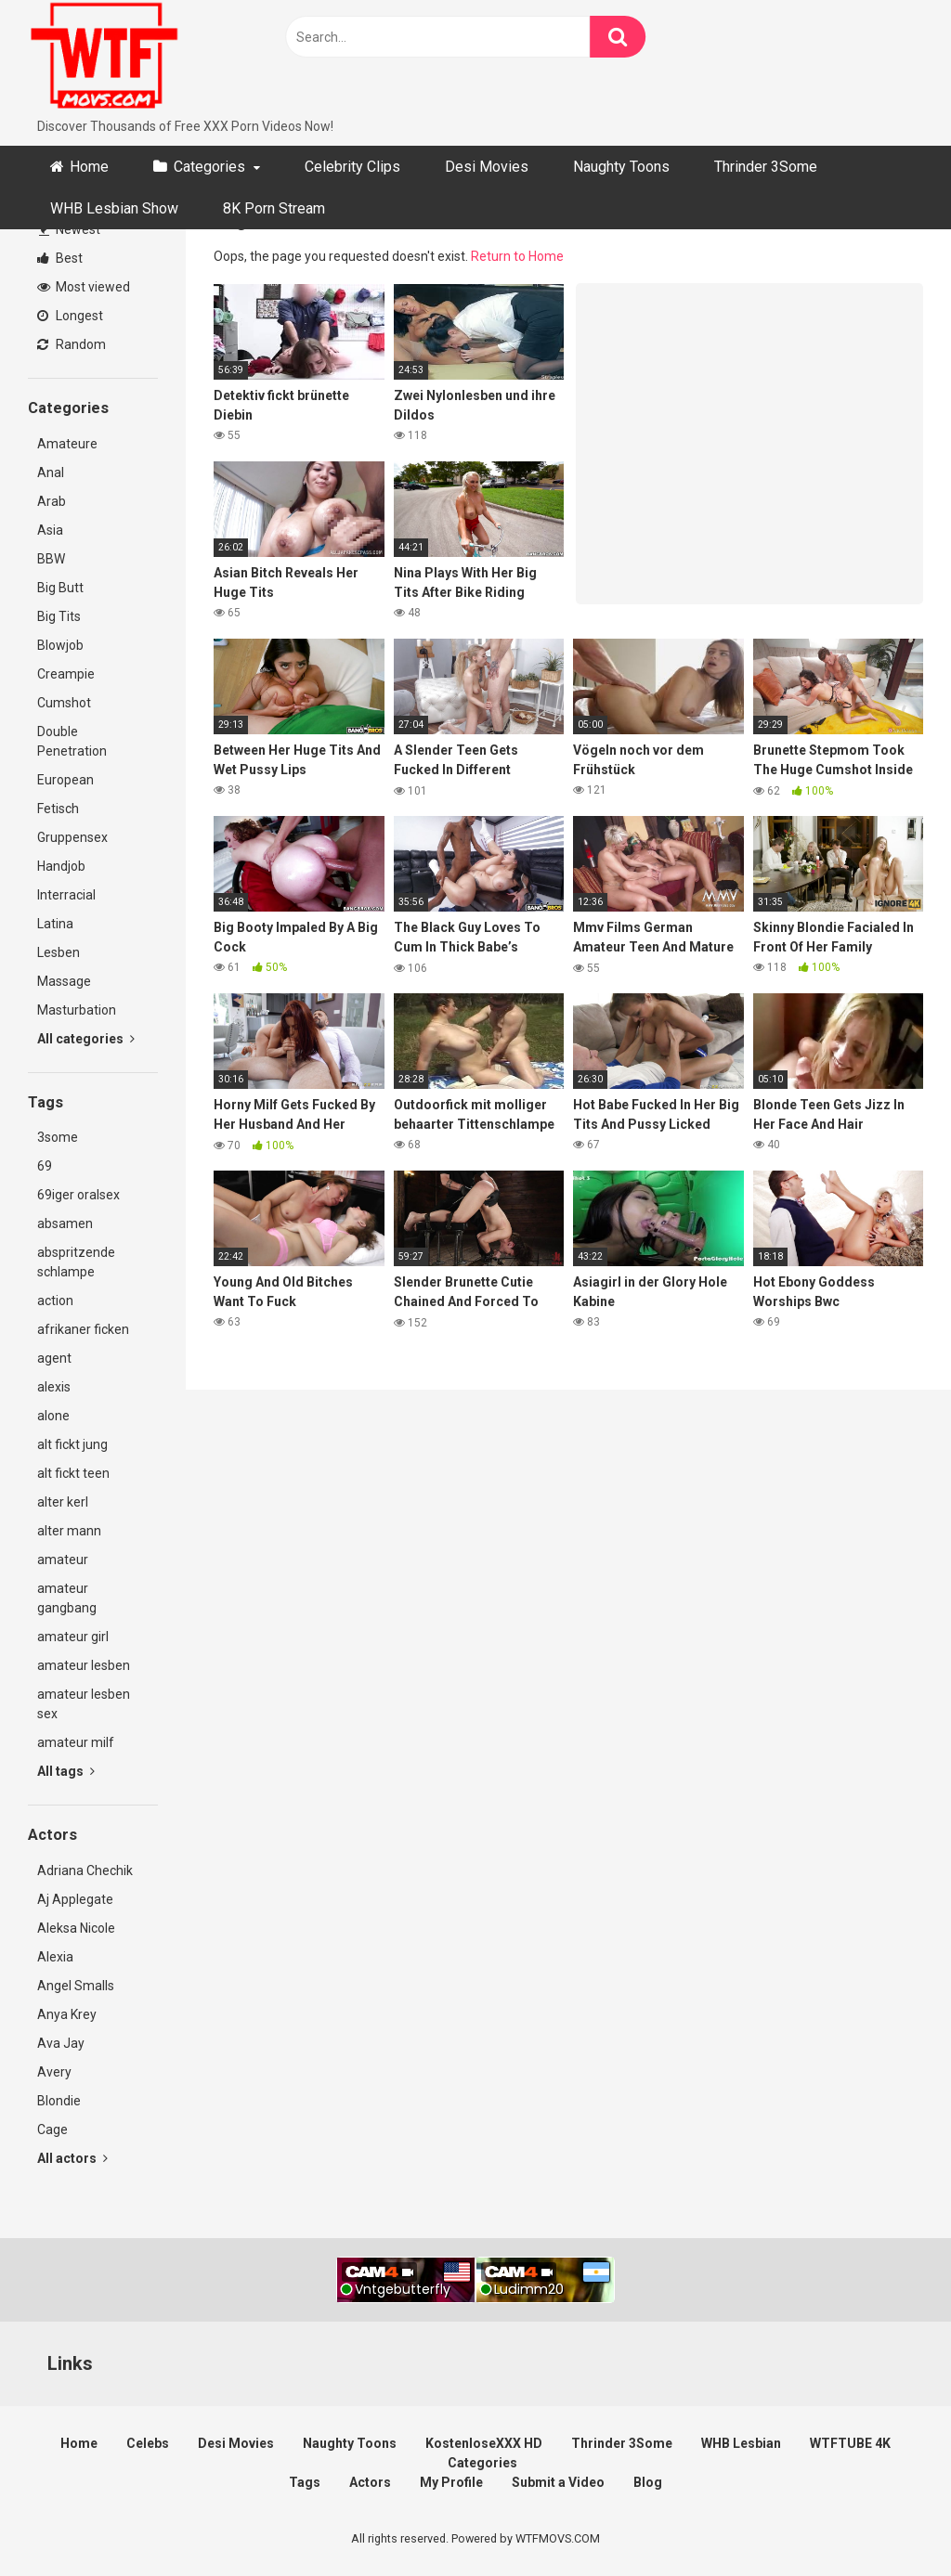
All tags (66, 1771)
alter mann (69, 1530)
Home (89, 166)
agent (54, 1358)
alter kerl (62, 1502)
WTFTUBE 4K (850, 2443)
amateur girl (73, 1636)
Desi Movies (486, 166)
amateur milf (75, 1742)
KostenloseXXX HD (483, 2443)
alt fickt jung (72, 1444)
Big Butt (60, 587)
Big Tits (59, 616)
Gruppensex (72, 837)
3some (57, 1137)
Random (71, 344)
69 (44, 1166)
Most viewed (83, 286)
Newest (69, 229)
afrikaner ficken (83, 1329)
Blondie (59, 2100)
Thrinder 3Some (765, 166)
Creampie (66, 674)
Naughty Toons (621, 166)
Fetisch (58, 808)
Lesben (58, 952)
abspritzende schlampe (76, 1262)
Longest (70, 315)
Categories (209, 166)
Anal (50, 472)
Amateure (67, 443)
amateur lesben (83, 1665)
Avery (54, 2072)
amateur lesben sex (83, 1704)
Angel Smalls (75, 1985)
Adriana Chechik (85, 1870)
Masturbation (76, 1010)
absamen (65, 1223)
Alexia (55, 1956)
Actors (370, 2482)
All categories (86, 1038)
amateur (62, 1559)
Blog (647, 2482)
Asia (50, 530)
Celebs (147, 2443)
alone (53, 1415)
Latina (55, 923)
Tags (304, 2482)
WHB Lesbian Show (114, 208)
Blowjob (60, 645)
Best (60, 258)
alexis (54, 1386)
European (65, 779)
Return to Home (517, 256)
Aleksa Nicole (76, 1928)
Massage (64, 981)
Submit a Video (558, 2482)
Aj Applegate (75, 1899)
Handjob (61, 866)
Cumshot (64, 702)
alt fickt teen (73, 1473)
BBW (51, 558)
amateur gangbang (67, 1598)
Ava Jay (61, 2043)
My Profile (451, 2482)
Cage (52, 2129)
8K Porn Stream (274, 208)
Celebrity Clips (352, 166)
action (55, 1300)
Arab (51, 501)
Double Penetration (72, 741)
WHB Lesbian (741, 2443)
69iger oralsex (78, 1194)
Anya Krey (67, 2014)
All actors (72, 2158)
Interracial (66, 894)
